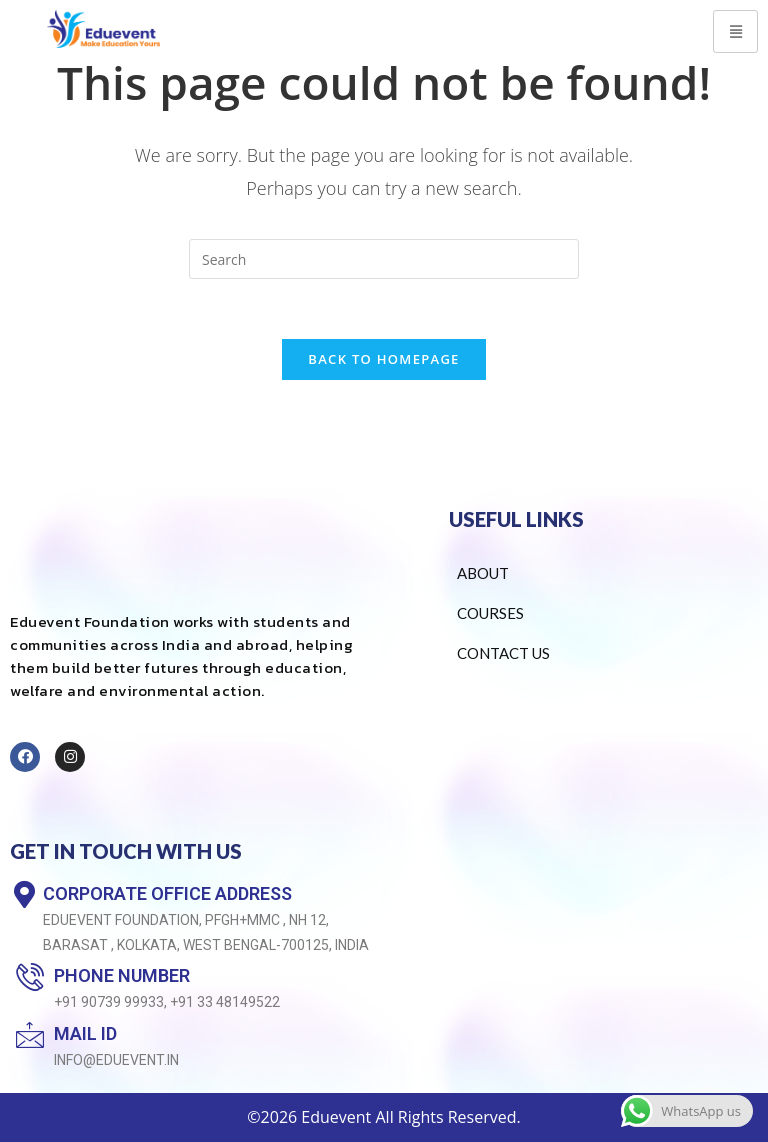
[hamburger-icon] (735, 31)
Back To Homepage (383, 359)
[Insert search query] (384, 259)
